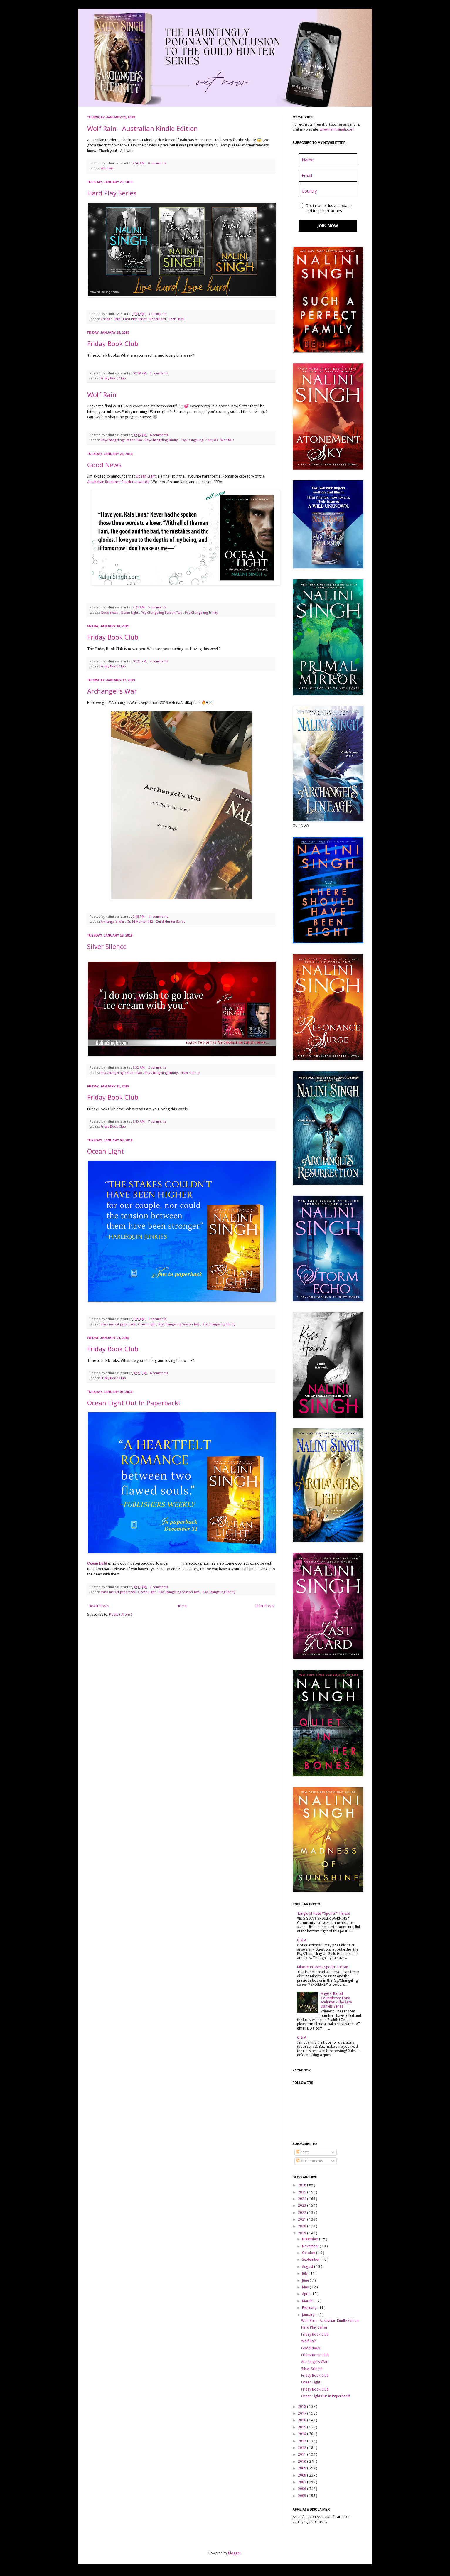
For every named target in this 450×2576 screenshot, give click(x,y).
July (305, 2273)
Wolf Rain (108, 168)
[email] (328, 175)
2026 (302, 2185)
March (307, 2301)
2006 (302, 2489)
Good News (104, 464)
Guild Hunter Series (170, 922)
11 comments (158, 917)
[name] (328, 159)
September (311, 2260)
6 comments (159, 435)
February (309, 2308)
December (310, 2239)
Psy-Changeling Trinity (161, 440)
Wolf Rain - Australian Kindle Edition (142, 128)
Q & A (301, 1940)
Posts (302, 2152)
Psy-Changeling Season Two (122, 440)
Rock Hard (176, 319)
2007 (302, 2482)
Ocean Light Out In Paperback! (133, 1402)
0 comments (157, 163)
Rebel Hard (158, 319)
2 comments (157, 1067)
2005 (302, 2496)
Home (181, 1606)
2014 (302, 2434)
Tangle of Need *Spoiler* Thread (323, 1914)
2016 (302, 2420)
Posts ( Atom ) (120, 1614)
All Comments (309, 2161)
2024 (302, 2199)
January (308, 2315)
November (311, 2246)
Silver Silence (107, 946)
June (306, 2280)
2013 (302, 2441)
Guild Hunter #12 (140, 922)
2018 (302, 2407)
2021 (302, 2219)
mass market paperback (118, 1324)
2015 (302, 2427)
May (306, 2287)
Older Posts (264, 1606)
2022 (302, 2213)
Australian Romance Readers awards (118, 482)
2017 (302, 2413)
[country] (328, 191)
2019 (302, 2233)
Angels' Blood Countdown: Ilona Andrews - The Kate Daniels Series (336, 2000)
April (306, 2294)
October (309, 2253)
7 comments (157, 1121)
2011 (302, 2454)
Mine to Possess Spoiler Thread (322, 1967)
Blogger (234, 2553)
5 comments (159, 373)
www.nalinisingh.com (337, 129)
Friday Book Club (112, 343)
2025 (302, 2192)
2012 (302, 2448)
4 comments (159, 661)
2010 (302, 2461)
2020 (302, 2226)
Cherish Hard (111, 319)
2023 (302, 2206)
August (308, 2267)
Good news (110, 613)
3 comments (157, 314)
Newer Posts (99, 1606)
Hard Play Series (111, 192)
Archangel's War (112, 690)
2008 (302, 2475)
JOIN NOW (327, 225)
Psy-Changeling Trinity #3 (199, 440)
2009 (302, 2468)
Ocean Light (146, 476)
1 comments (157, 1319)
